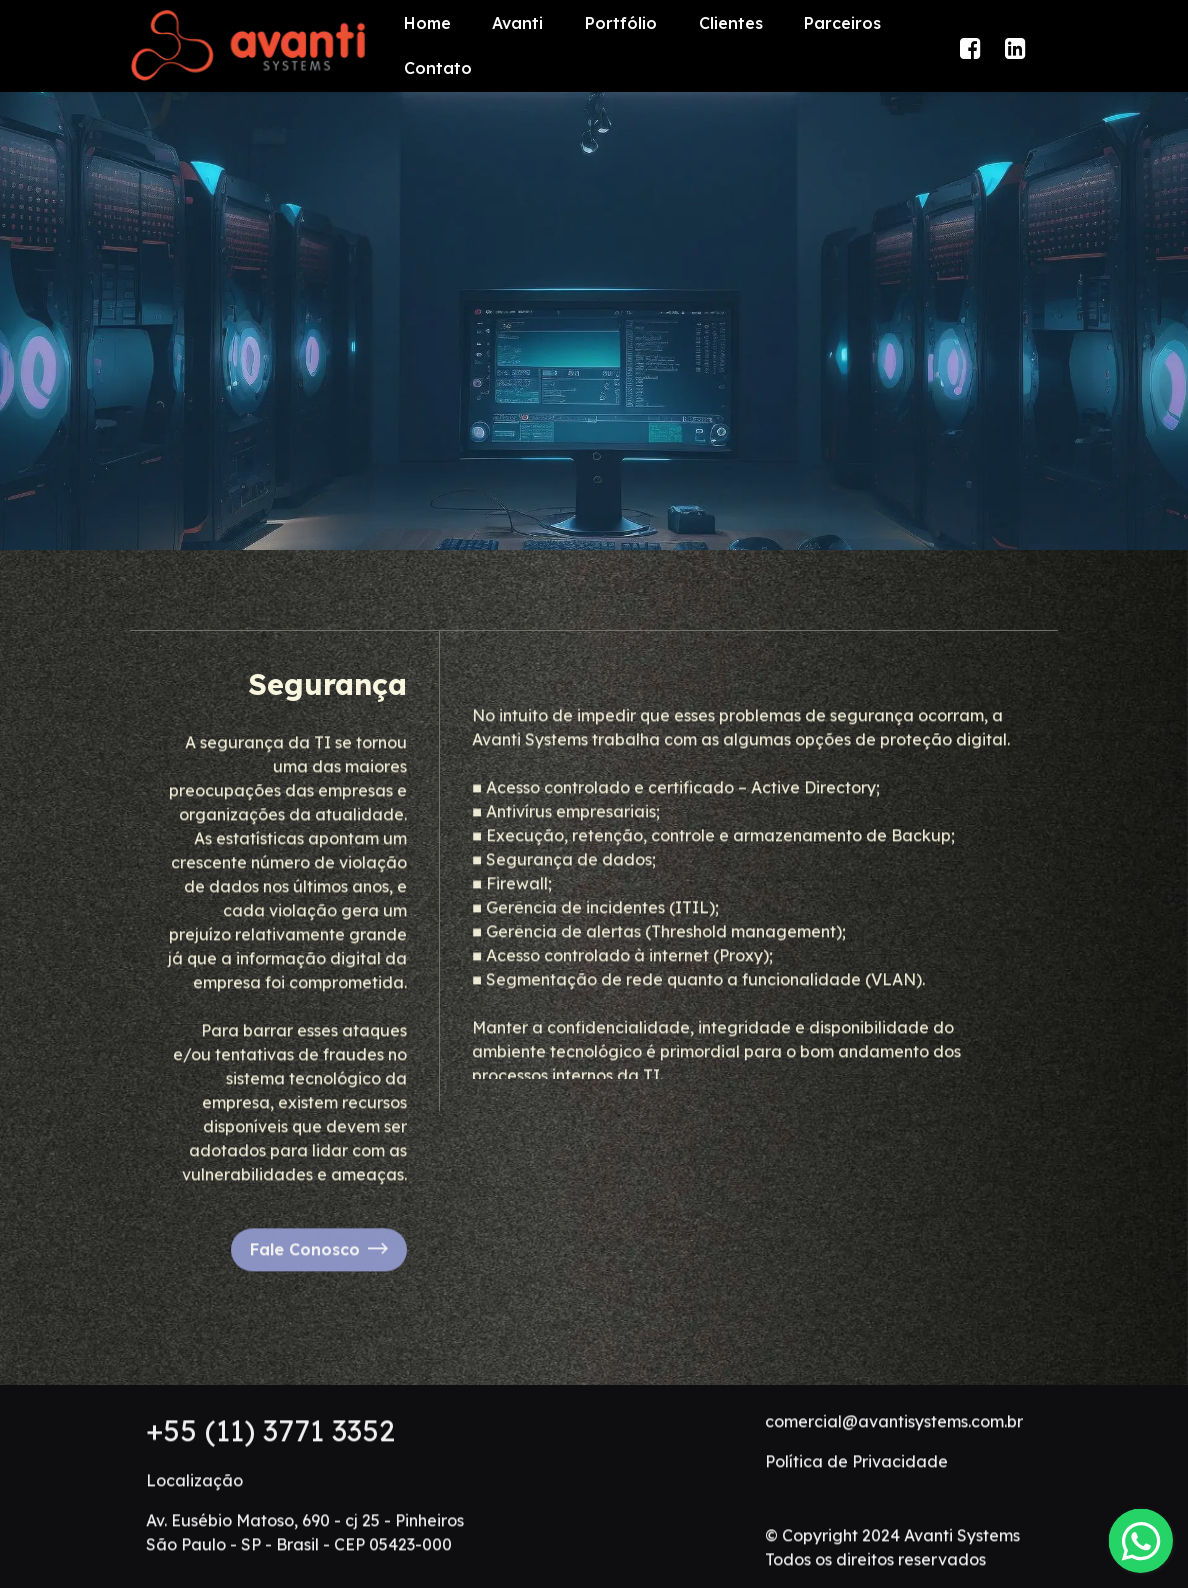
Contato (438, 68)
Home (427, 23)
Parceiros (842, 23)
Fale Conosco (319, 1278)
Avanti (517, 23)
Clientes (731, 23)
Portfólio (621, 23)
